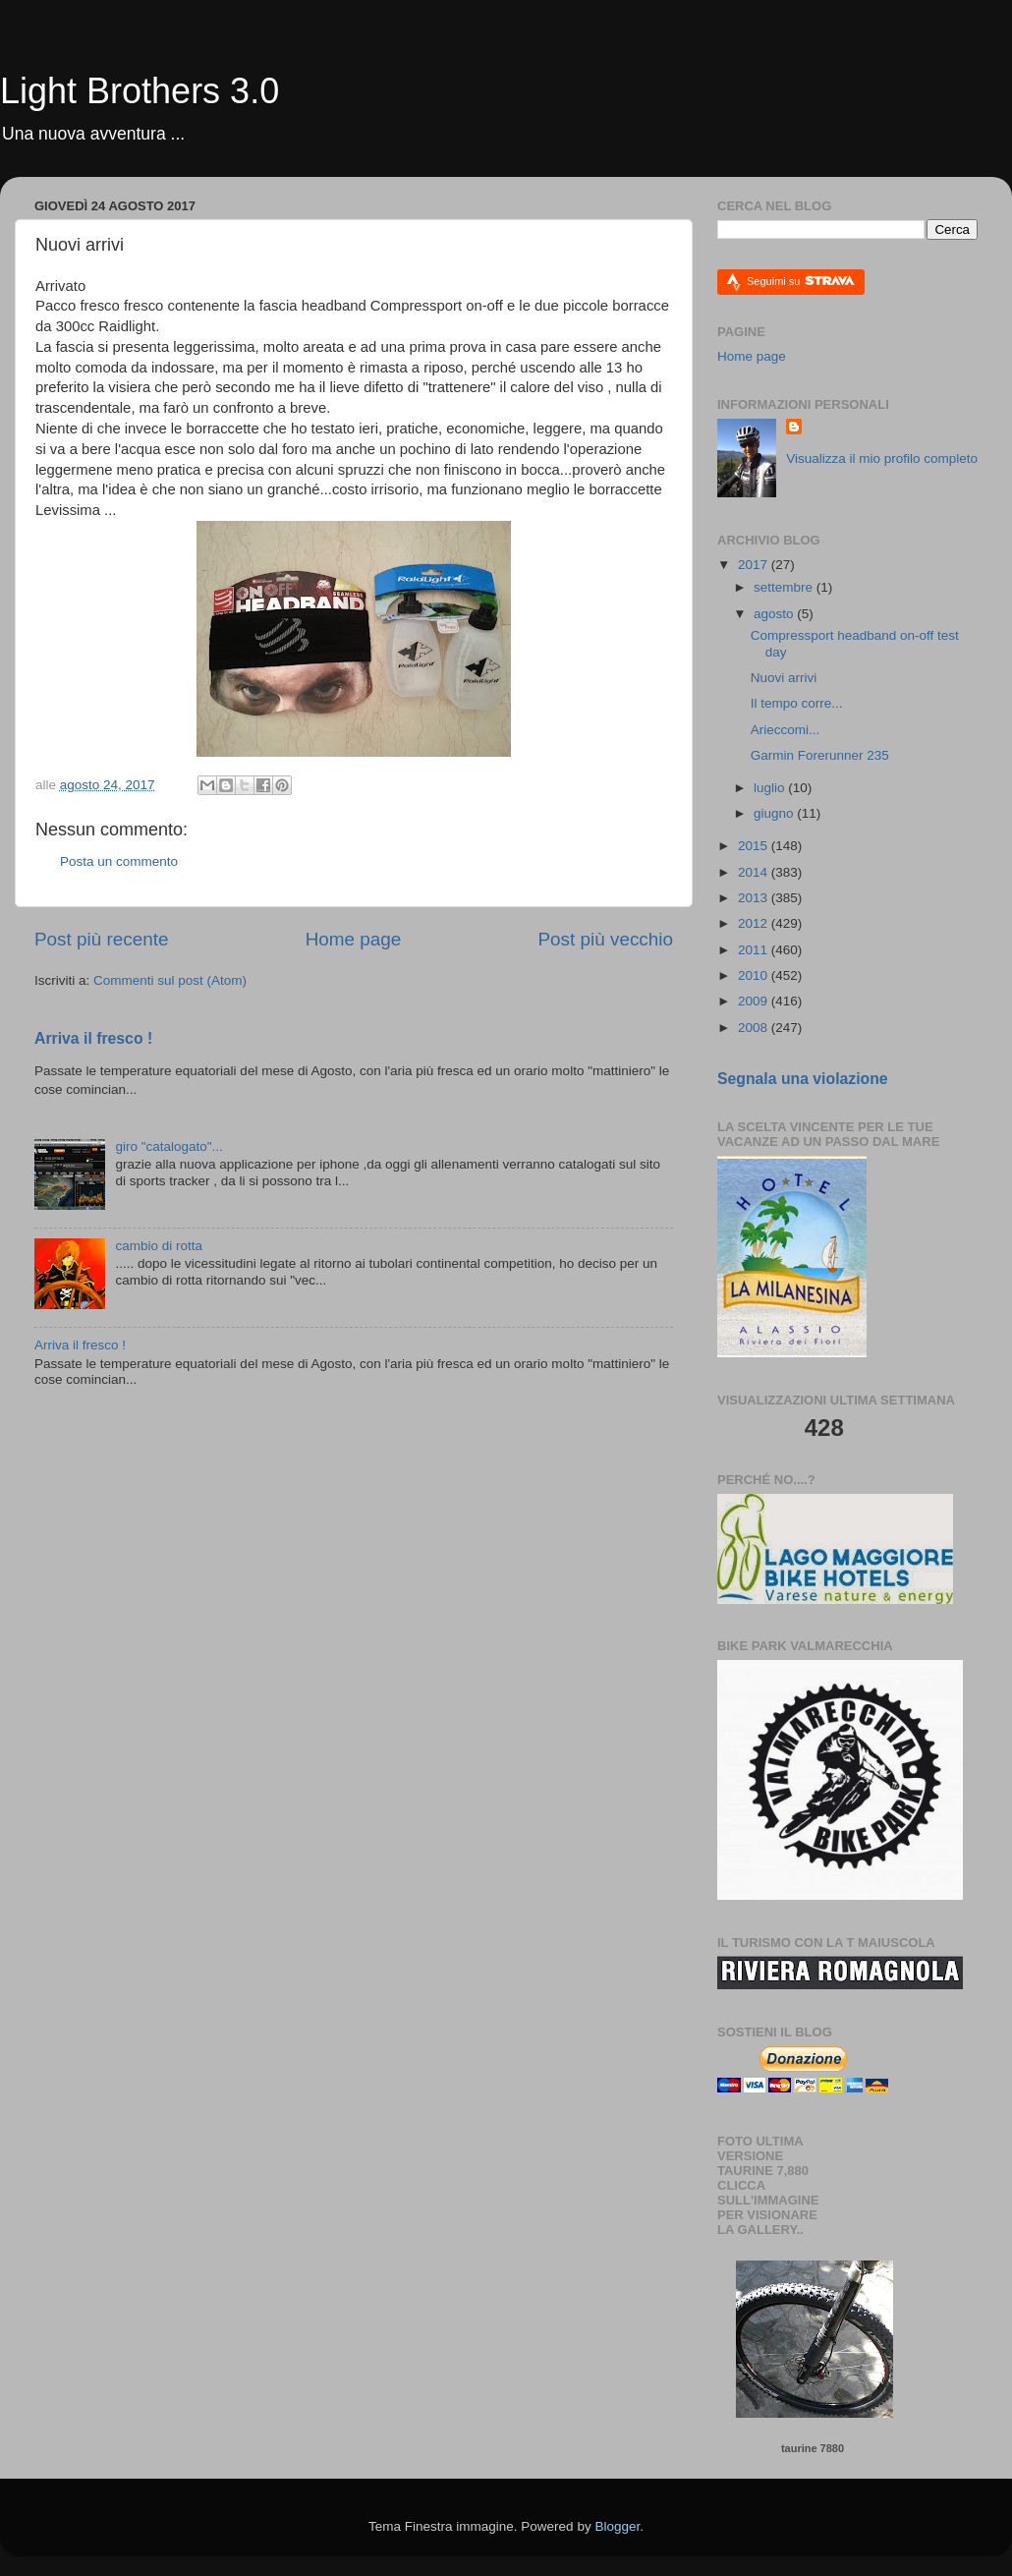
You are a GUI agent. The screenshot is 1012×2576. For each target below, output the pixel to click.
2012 (754, 923)
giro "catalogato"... (168, 1146)
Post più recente (101, 939)
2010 (754, 975)
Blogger (617, 2526)
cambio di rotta (158, 1245)
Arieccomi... (785, 729)
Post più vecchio (605, 939)
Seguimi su (801, 280)
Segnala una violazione (802, 1078)
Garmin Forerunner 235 (820, 755)
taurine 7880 (812, 2448)
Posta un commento (119, 861)
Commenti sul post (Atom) (170, 980)
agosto (775, 613)
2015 (754, 845)
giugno (775, 813)
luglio (771, 787)
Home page (354, 939)
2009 (754, 1001)
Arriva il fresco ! (93, 1038)
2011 (754, 950)
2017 (754, 564)
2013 (754, 897)
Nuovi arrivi (784, 677)
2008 (754, 1027)
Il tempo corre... (797, 703)
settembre (785, 587)
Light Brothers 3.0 (139, 91)
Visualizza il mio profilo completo (882, 458)
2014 (754, 872)
